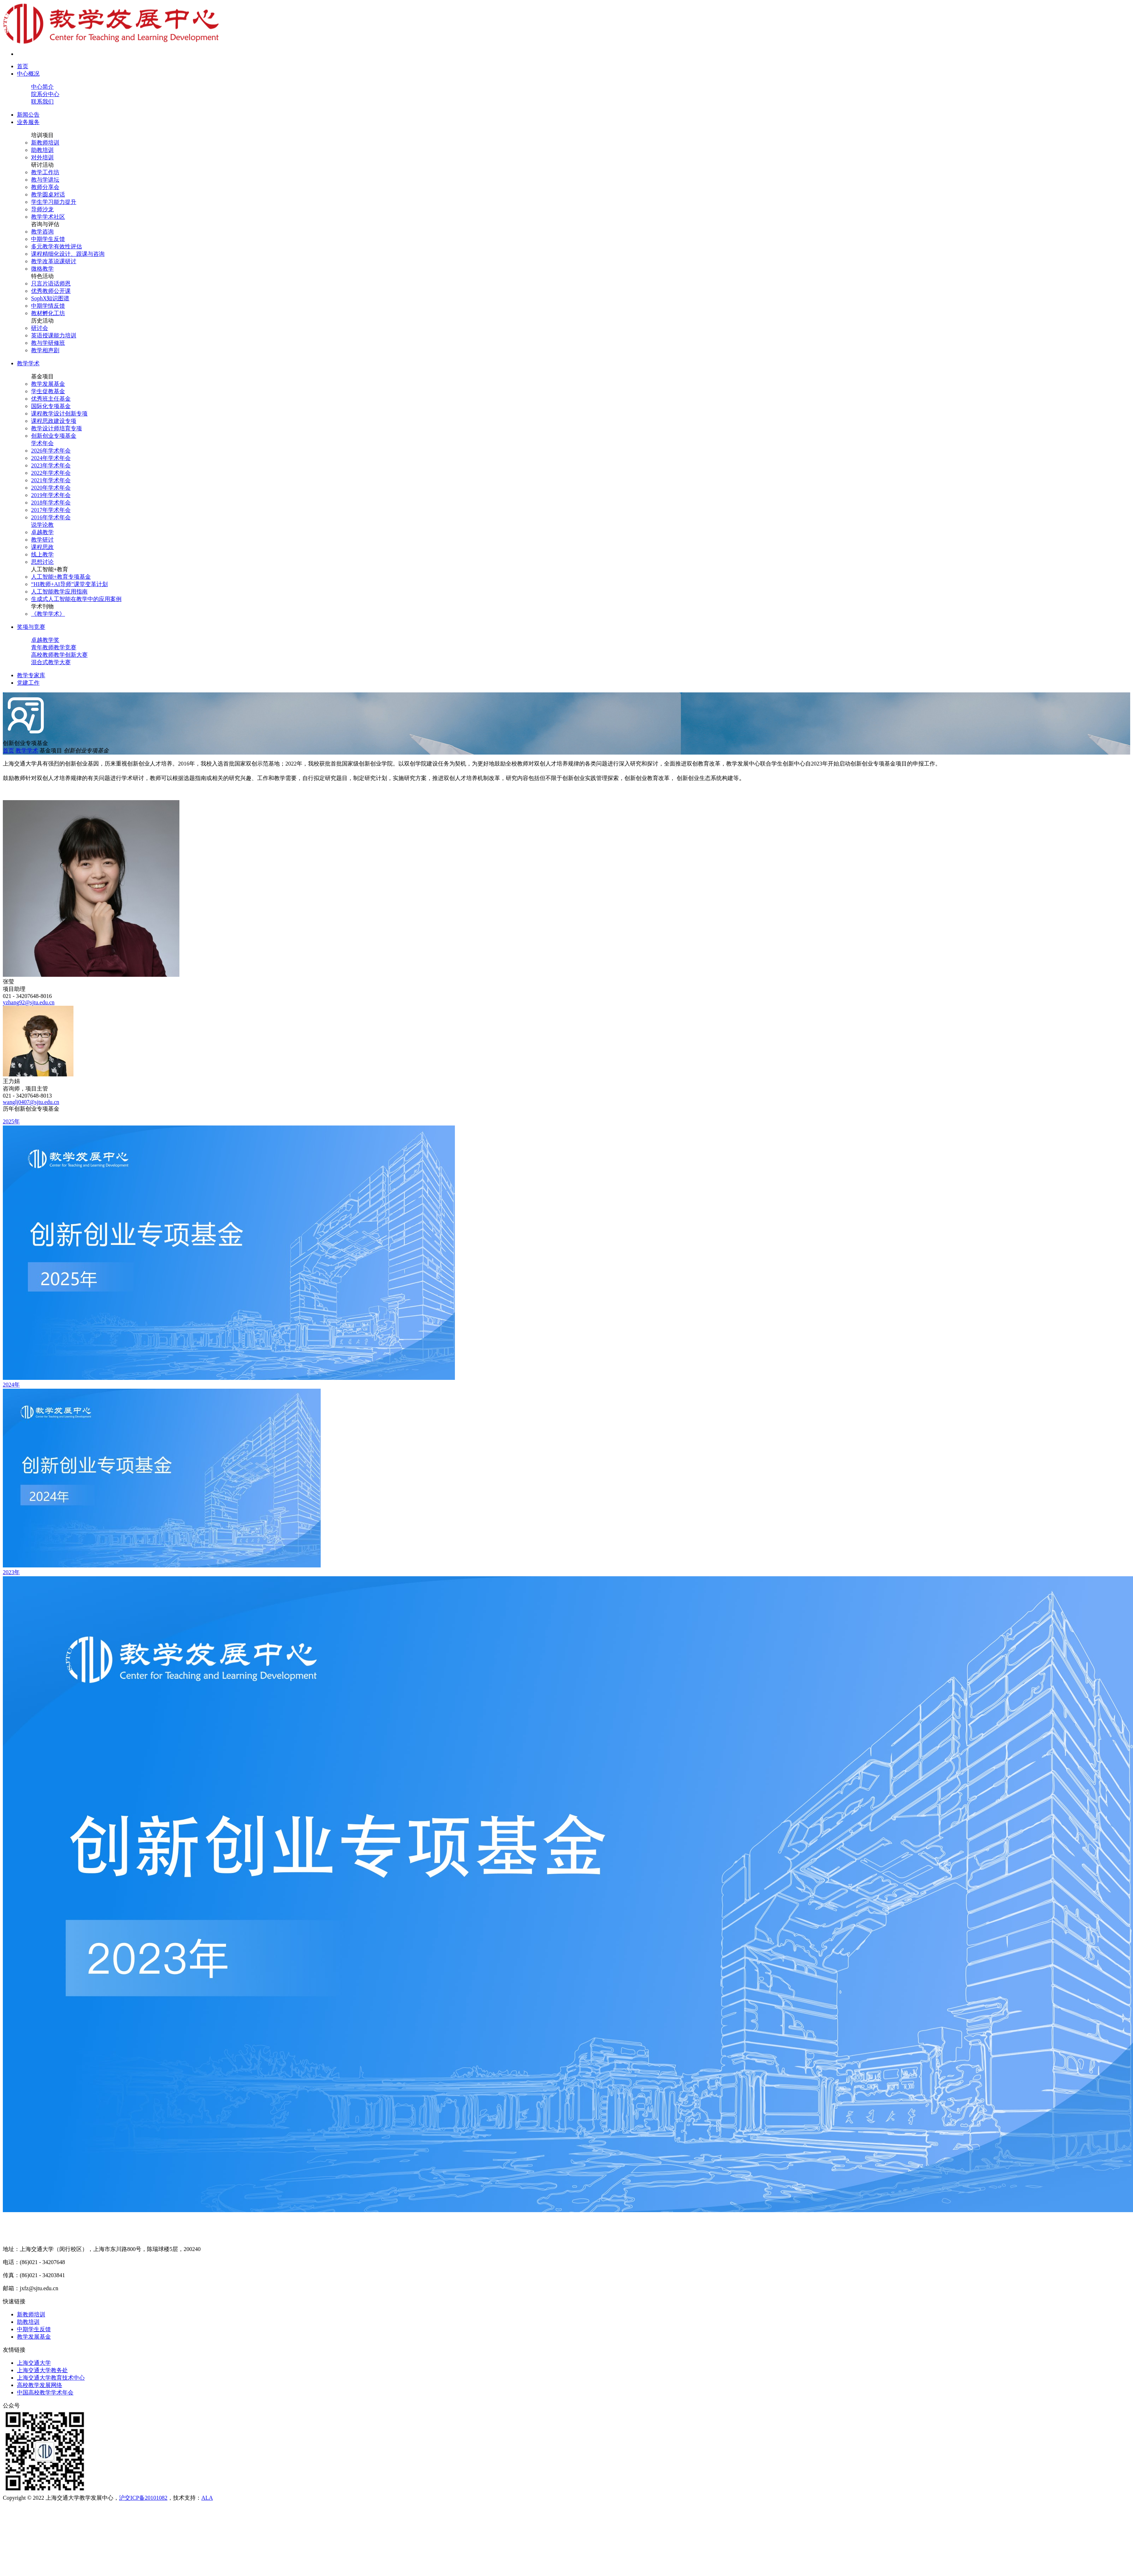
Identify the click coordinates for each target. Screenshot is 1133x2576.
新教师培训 (45, 143)
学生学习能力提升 (53, 202)
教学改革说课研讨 (53, 261)
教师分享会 (45, 187)
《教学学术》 (48, 614)
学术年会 (42, 443)
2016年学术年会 (51, 517)
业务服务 (28, 122)
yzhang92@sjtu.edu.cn (28, 1002)
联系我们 (42, 102)
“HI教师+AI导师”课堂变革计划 (69, 584)
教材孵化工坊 (48, 313)
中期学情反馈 (48, 306)
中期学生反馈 (48, 239)
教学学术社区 (48, 217)
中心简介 (42, 87)
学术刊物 (42, 606)
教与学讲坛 (45, 180)
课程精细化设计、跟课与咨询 (68, 254)
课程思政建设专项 (53, 421)
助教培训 (42, 150)
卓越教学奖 (45, 640)
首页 (22, 66)
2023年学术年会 (51, 465)
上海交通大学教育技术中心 (51, 2378)
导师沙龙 (42, 209)
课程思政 (42, 547)
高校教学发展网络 (39, 2385)
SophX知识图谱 (50, 298)
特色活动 (42, 276)
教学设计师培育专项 (56, 428)
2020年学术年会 (51, 488)
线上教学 (42, 554)
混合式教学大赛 (51, 662)
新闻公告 (28, 115)
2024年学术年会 (51, 458)
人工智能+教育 (49, 569)
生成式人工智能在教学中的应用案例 (76, 599)
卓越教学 (42, 532)
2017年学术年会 (51, 510)
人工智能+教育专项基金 (61, 577)
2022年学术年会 (51, 473)
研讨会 (39, 328)
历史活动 (42, 321)
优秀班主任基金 (51, 399)
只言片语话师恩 (51, 283)
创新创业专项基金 (53, 436)
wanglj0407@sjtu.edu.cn (31, 1102)
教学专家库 (31, 675)
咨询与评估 (45, 224)
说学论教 (42, 525)
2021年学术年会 (51, 480)
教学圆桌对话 (48, 194)
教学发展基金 (48, 384)
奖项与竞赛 (31, 627)
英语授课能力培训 (53, 335)
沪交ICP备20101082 (143, 2498)
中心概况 (28, 74)
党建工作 (28, 683)
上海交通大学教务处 (42, 2370)
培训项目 (42, 135)
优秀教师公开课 (51, 291)
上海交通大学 (34, 2363)
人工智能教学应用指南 (59, 592)
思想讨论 (42, 562)
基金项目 (42, 376)
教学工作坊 (45, 172)
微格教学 (42, 269)
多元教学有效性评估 (56, 246)
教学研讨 (42, 540)
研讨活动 (42, 165)
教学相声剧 (45, 350)
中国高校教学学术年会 (45, 2392)
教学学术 (28, 363)
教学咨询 (42, 232)
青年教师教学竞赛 (53, 647)
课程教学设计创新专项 (59, 413)
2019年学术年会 (51, 495)
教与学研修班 (48, 343)
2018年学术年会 (51, 503)
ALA (207, 2498)
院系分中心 (45, 94)
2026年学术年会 (51, 451)
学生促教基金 (48, 391)
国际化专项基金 (51, 406)
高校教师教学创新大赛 (59, 655)
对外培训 (42, 157)
